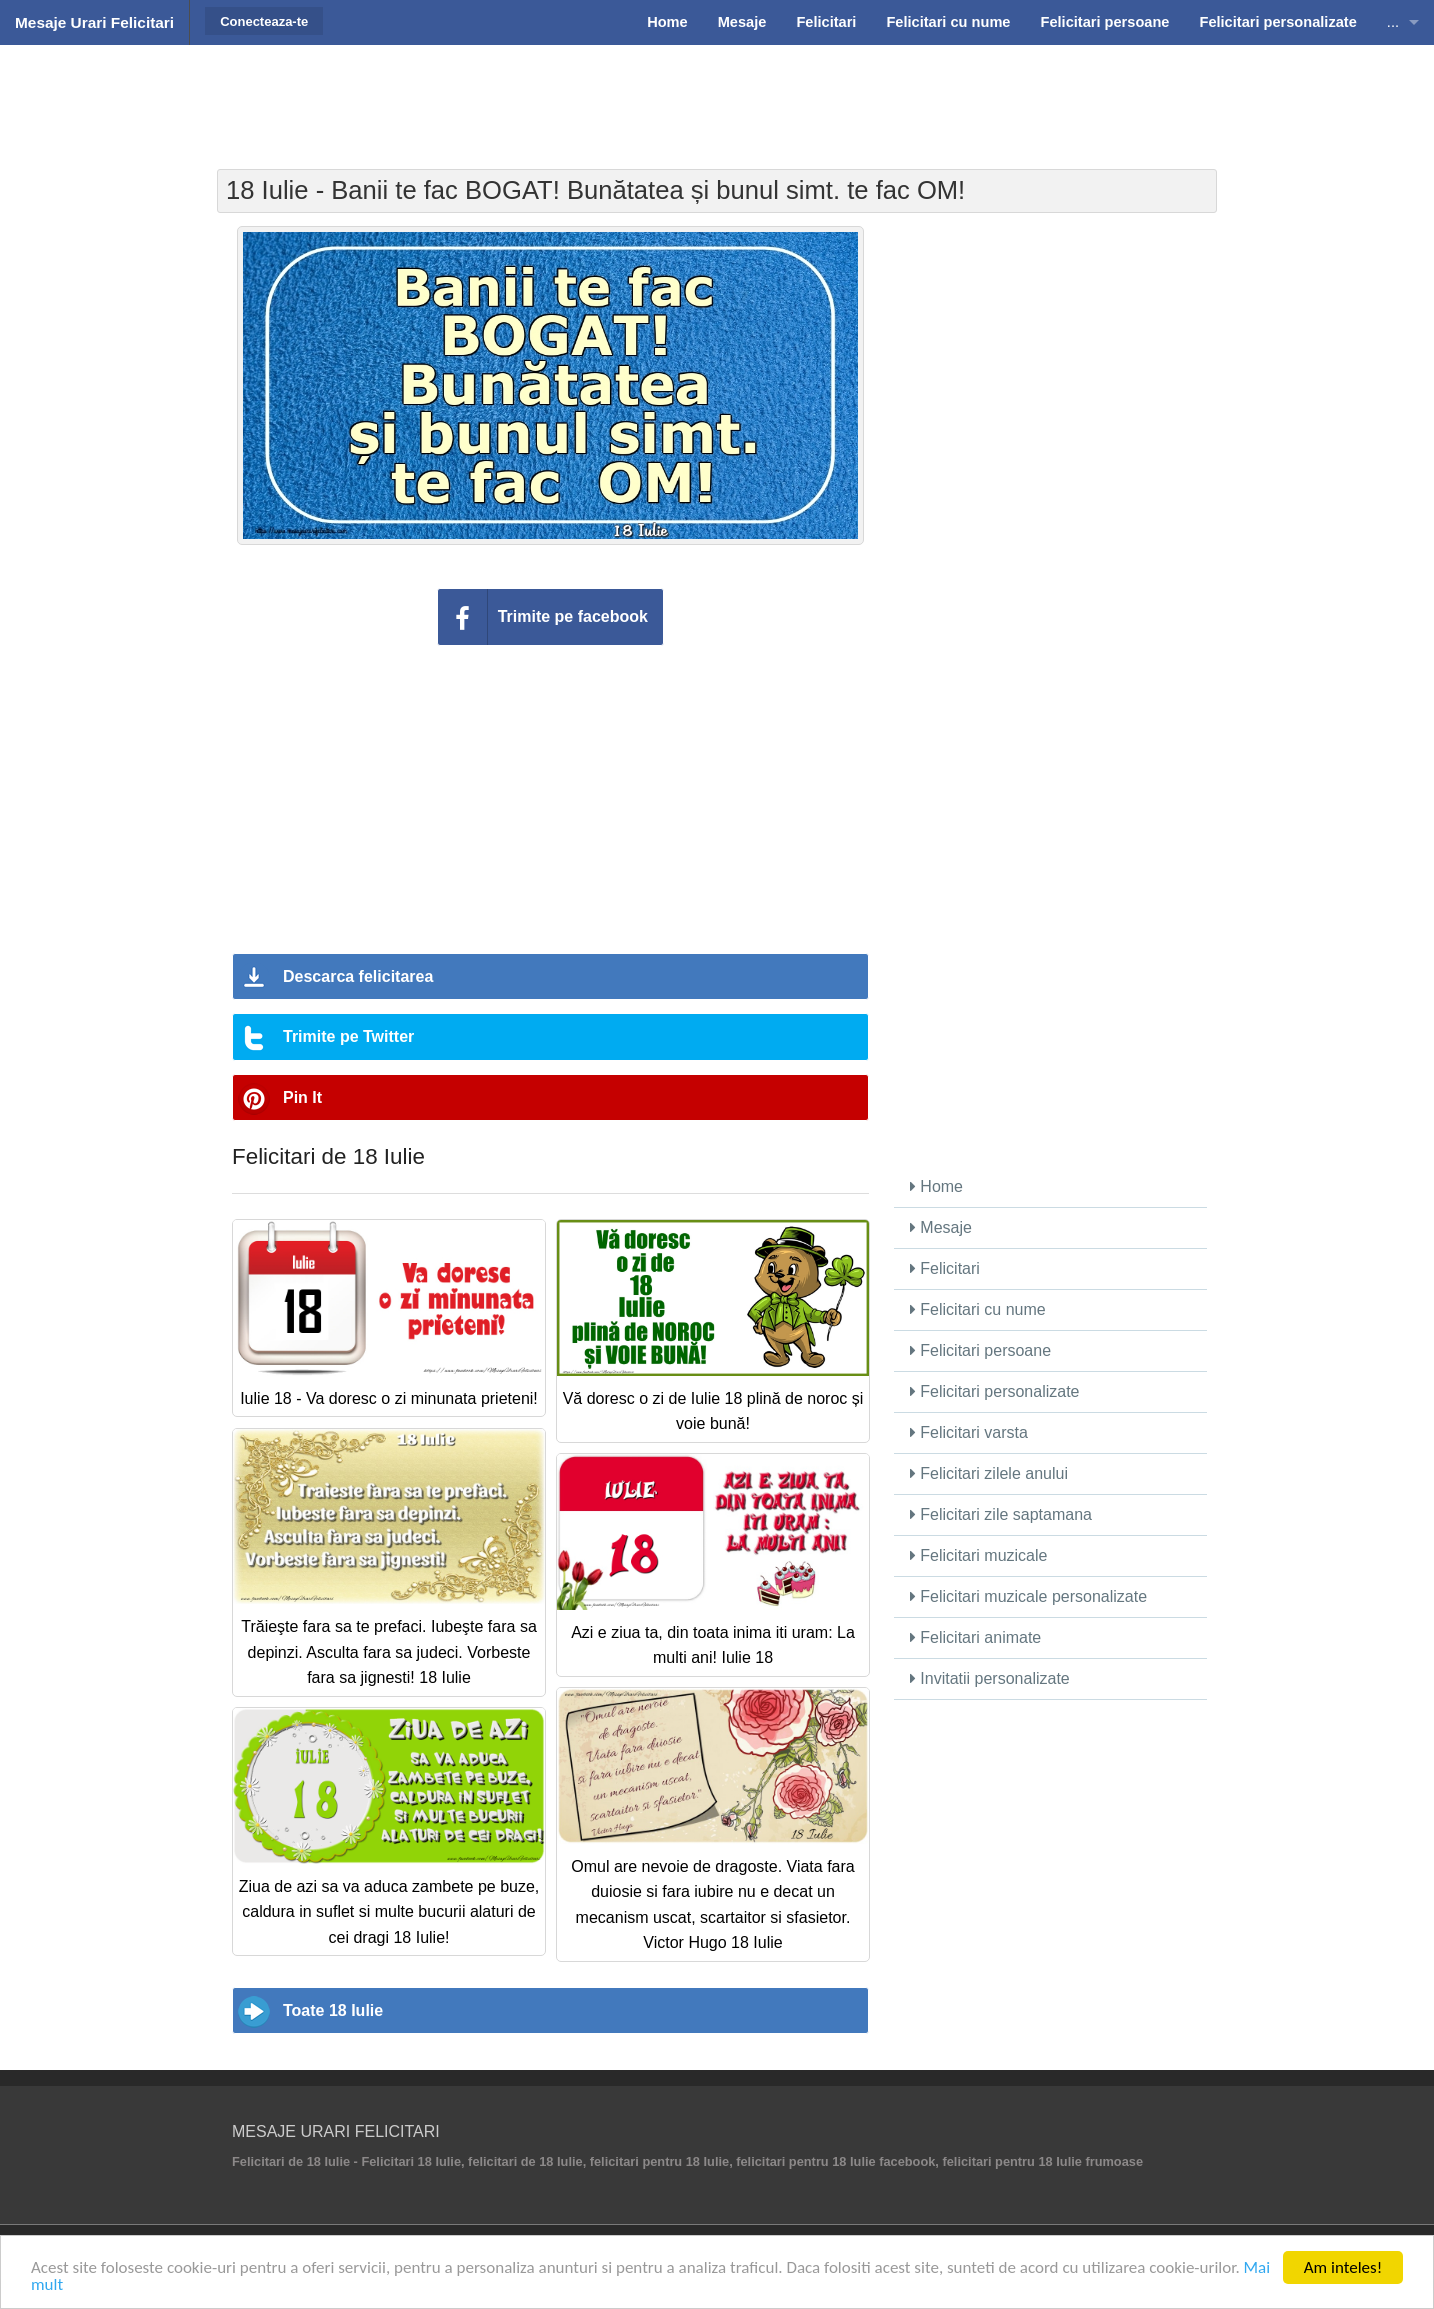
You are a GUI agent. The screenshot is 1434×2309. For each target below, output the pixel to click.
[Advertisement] (717, 95)
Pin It (302, 1097)
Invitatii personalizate (990, 1678)
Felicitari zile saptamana (1001, 1514)
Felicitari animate (975, 1637)
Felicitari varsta (969, 1432)
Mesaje (941, 1227)
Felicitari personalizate (995, 1391)
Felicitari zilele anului (989, 1473)
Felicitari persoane (980, 1350)
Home (936, 1186)
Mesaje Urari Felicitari (94, 22)
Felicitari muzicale (979, 1555)
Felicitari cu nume (978, 1309)
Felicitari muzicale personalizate (1028, 1596)
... (1393, 22)
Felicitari (945, 1268)
